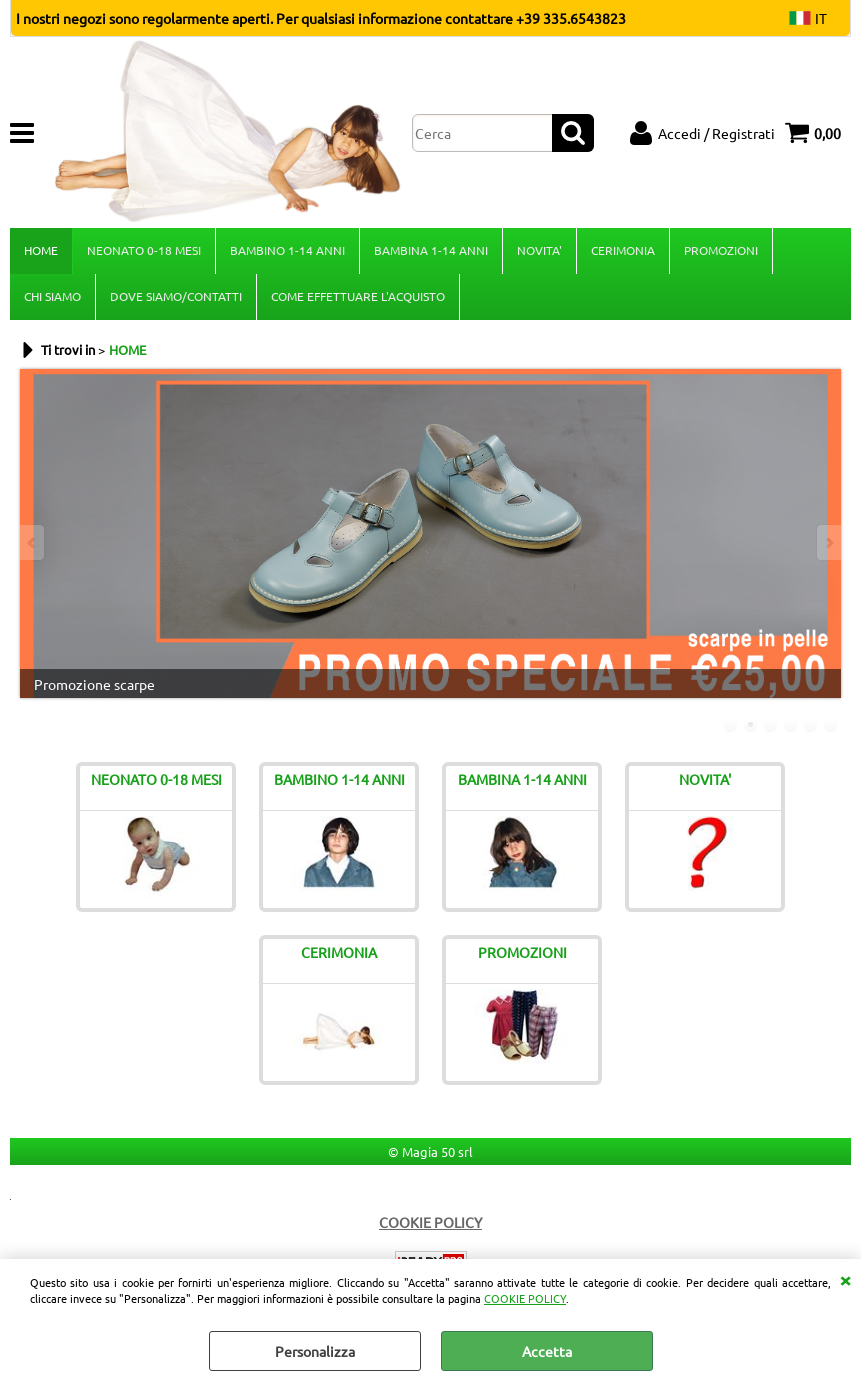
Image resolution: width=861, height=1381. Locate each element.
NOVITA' (539, 250)
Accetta (547, 1351)
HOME (41, 250)
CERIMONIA (623, 250)
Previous (33, 542)
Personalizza (315, 1351)
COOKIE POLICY (525, 1298)
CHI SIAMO (52, 296)
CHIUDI (845, 1279)
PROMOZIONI (721, 250)
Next (828, 542)
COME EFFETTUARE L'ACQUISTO (358, 296)
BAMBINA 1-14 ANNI (431, 250)
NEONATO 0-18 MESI (144, 250)
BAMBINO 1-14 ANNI (287, 250)
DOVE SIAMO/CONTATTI (176, 296)
